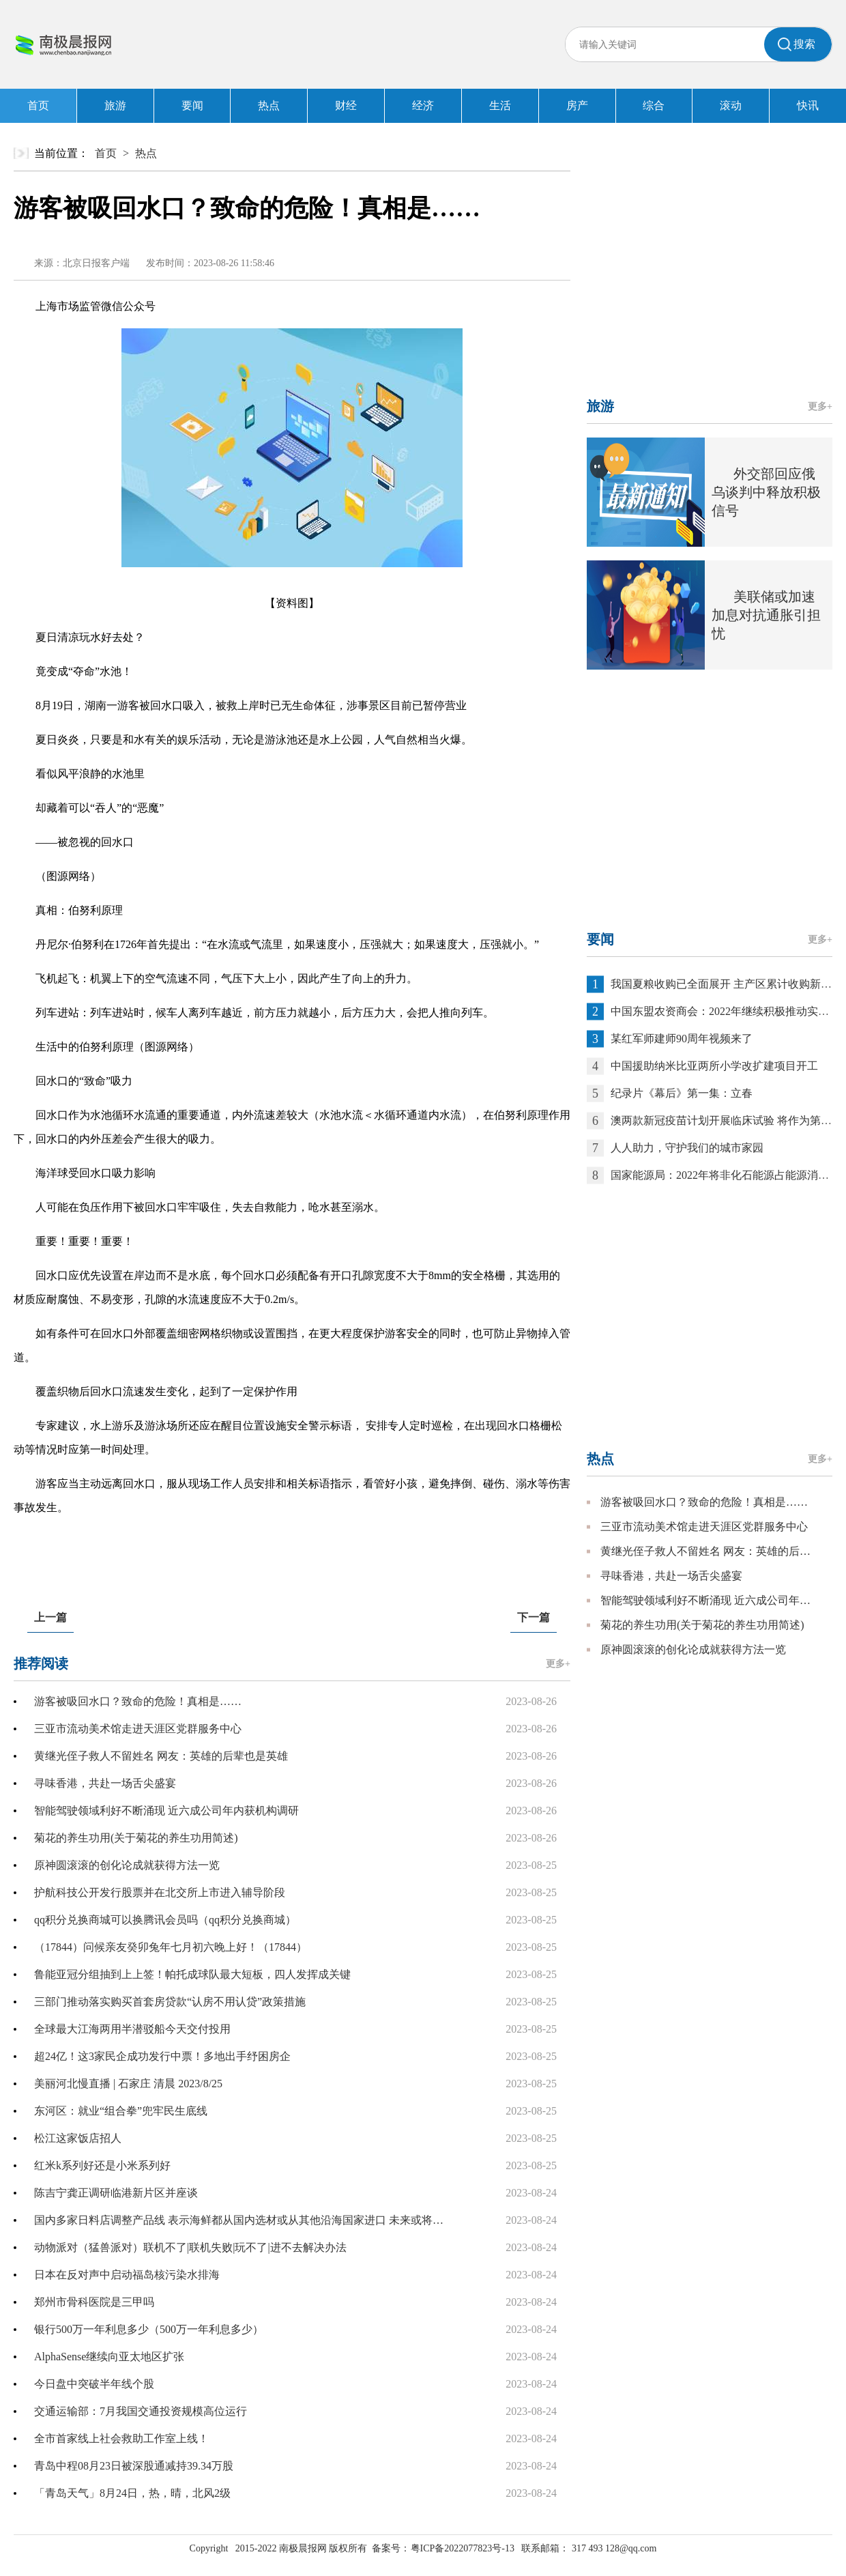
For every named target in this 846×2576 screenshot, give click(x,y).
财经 (346, 105)
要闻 (192, 105)
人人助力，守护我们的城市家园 (687, 1148)
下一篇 (533, 1617)
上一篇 (50, 1617)
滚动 (731, 105)
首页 (38, 105)
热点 (269, 105)
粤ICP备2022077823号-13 (462, 2548)
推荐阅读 (41, 1663)
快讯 (808, 105)
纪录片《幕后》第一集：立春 (682, 1093)
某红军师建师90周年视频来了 (682, 1038)
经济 (423, 105)
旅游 (115, 105)
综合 (654, 105)
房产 (577, 105)
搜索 (804, 44)
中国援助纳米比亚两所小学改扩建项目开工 (714, 1066)
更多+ (558, 1664)
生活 (500, 105)
